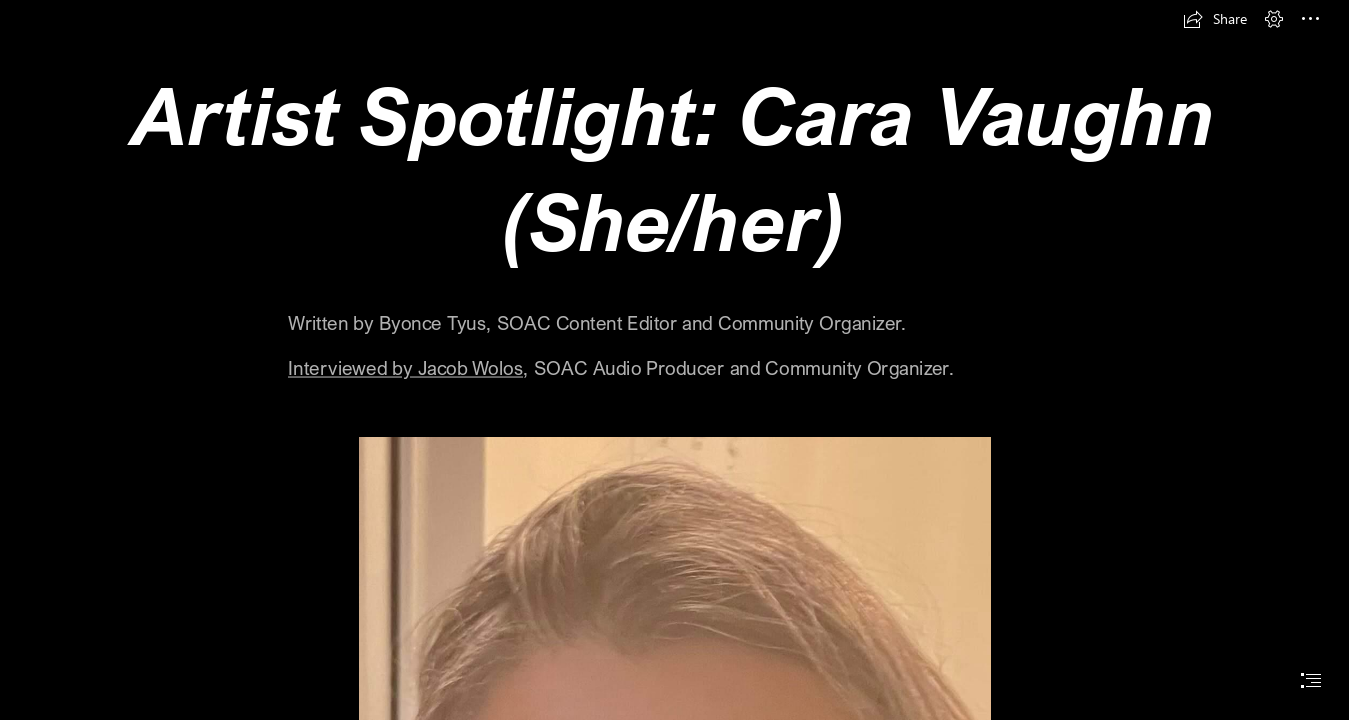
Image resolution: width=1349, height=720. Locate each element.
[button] (1215, 19)
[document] (674, 360)
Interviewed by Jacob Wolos (405, 367)
